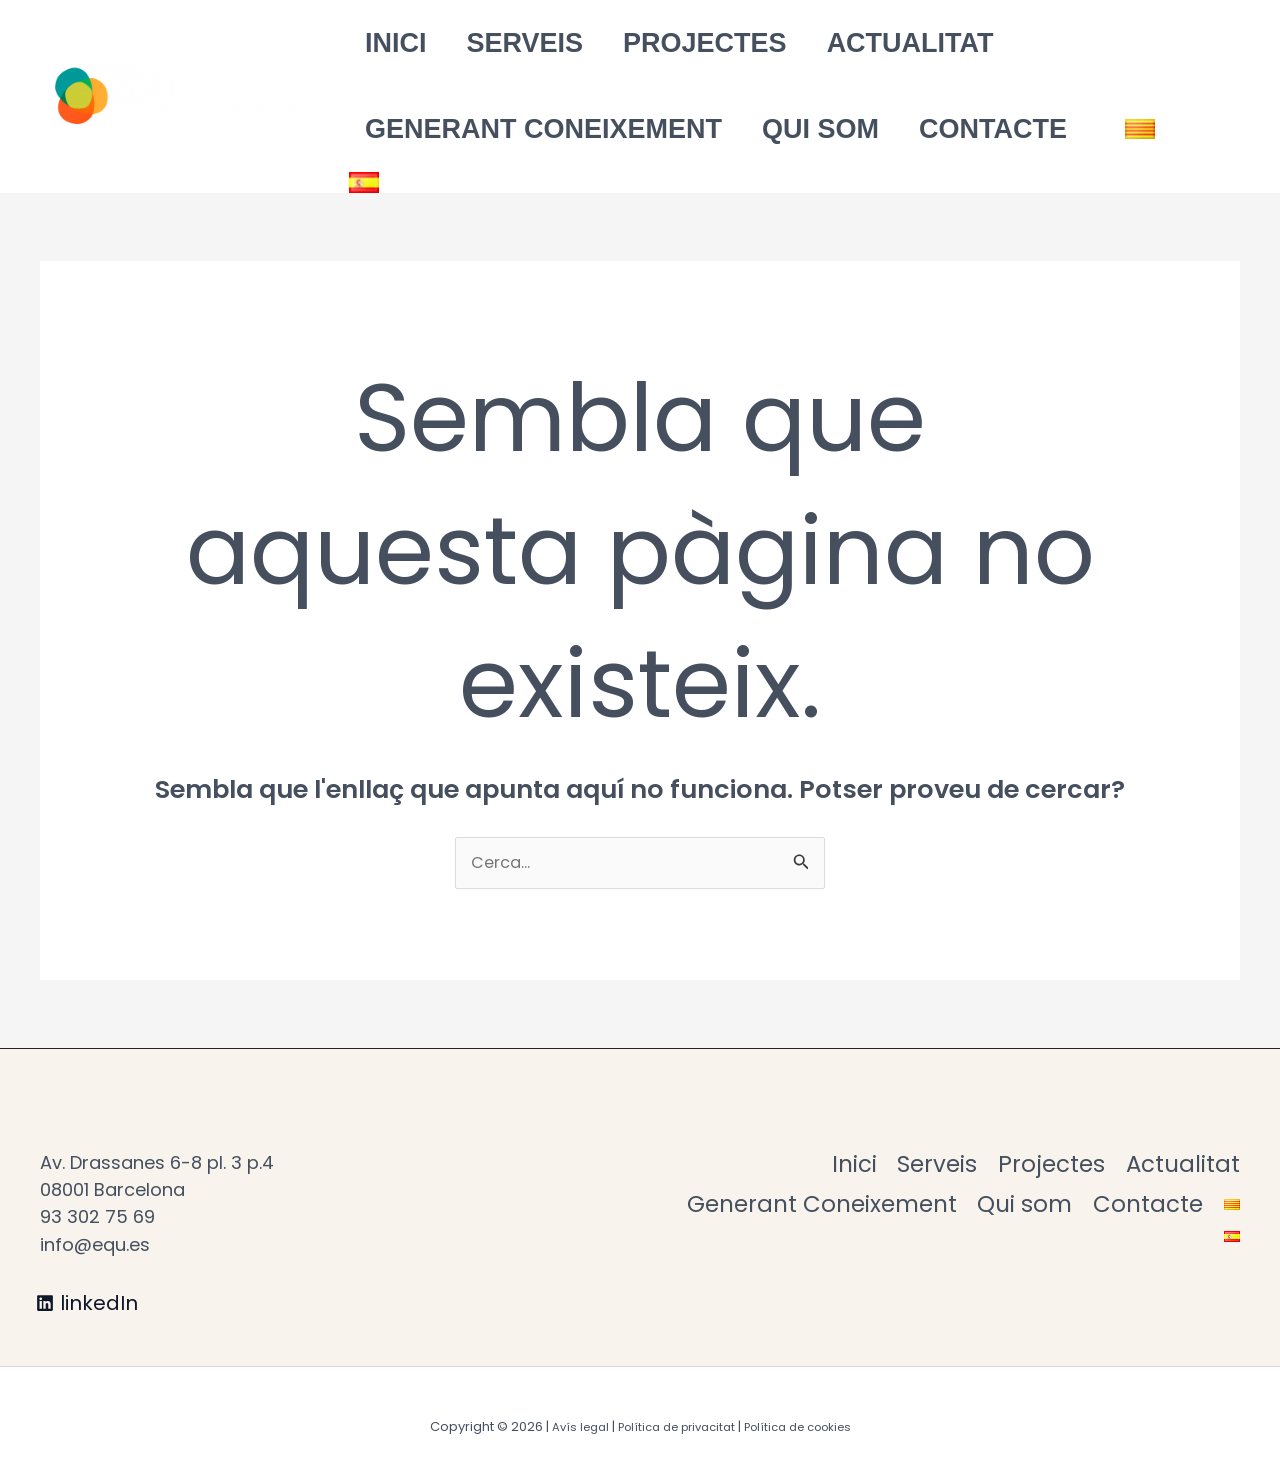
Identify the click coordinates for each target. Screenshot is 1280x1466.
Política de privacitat (670, 1406)
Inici (381, 43)
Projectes (660, 43)
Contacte (948, 129)
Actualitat (850, 43)
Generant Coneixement (528, 129)
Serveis (495, 43)
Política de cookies (808, 1406)
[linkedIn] (89, 1283)
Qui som (790, 129)
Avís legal (563, 1406)
